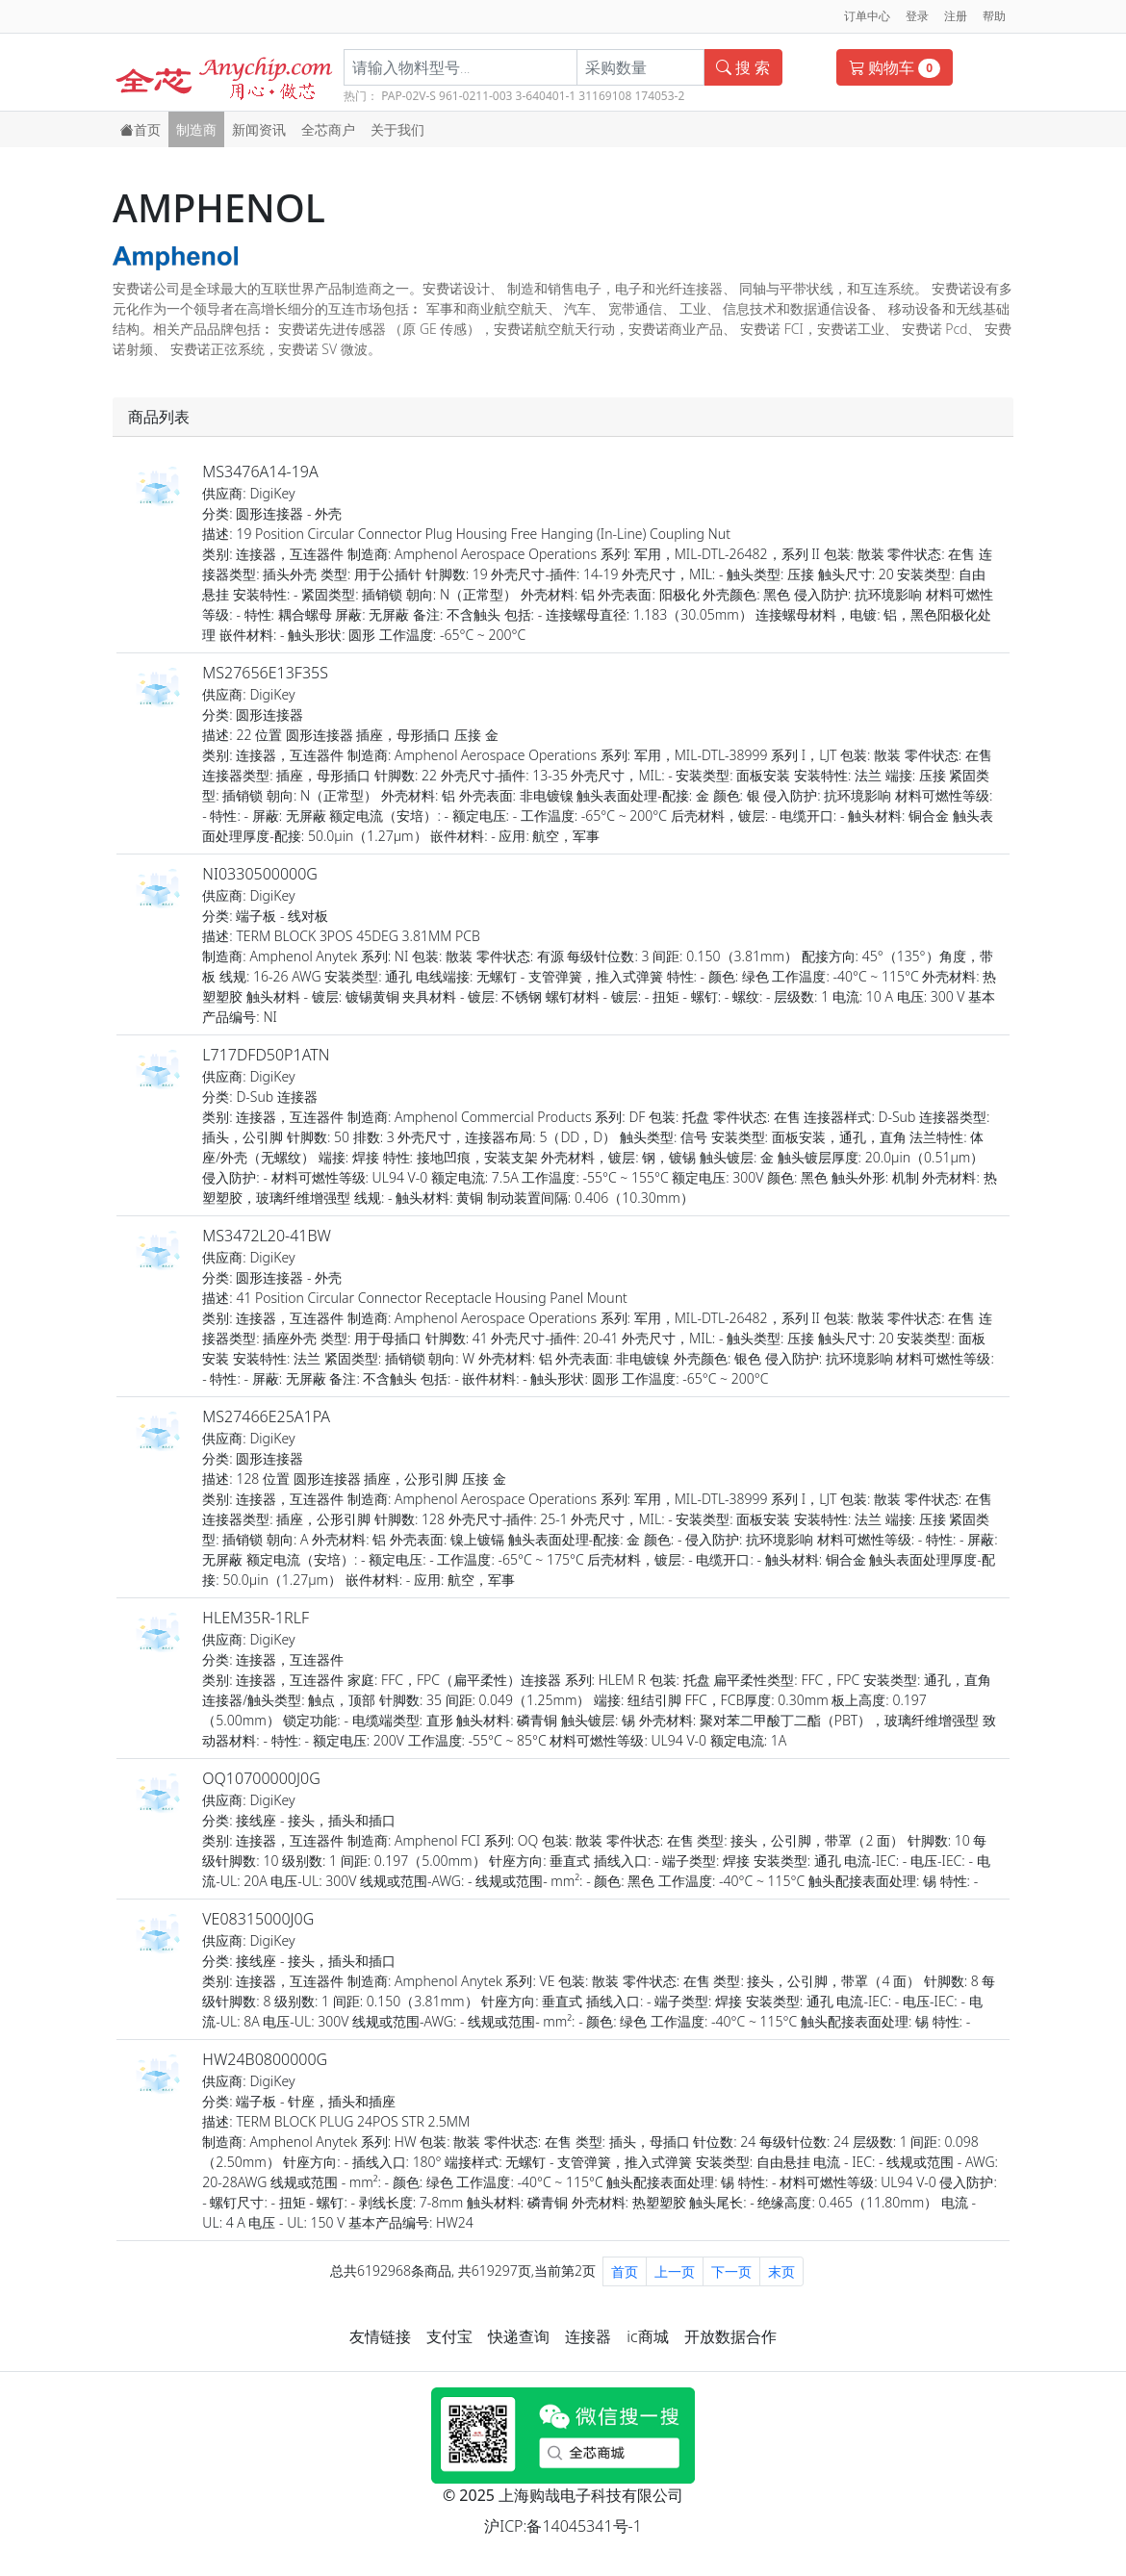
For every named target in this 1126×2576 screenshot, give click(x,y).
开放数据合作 (730, 2336)
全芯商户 (328, 129)
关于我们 (397, 129)
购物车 (894, 67)
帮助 (994, 16)
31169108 (604, 96)
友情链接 (380, 2336)
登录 (917, 16)
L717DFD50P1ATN (265, 1054)
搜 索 (743, 67)
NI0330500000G (260, 873)
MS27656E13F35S (265, 672)
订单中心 (867, 16)
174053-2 (659, 96)
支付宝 (449, 2336)
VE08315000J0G (258, 1918)
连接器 (588, 2336)
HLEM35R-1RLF (255, 1617)
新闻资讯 (259, 129)
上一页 (674, 2271)
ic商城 (647, 2336)
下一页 (731, 2271)
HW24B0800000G (264, 2059)
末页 (781, 2271)
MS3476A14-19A (260, 471)
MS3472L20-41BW (266, 1235)
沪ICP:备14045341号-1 (563, 2526)
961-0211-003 (475, 96)
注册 (955, 16)
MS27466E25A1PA (266, 1416)
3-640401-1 (546, 96)
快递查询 (519, 2336)
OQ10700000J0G (261, 1778)
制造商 (196, 129)
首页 (140, 129)
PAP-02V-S (408, 96)
